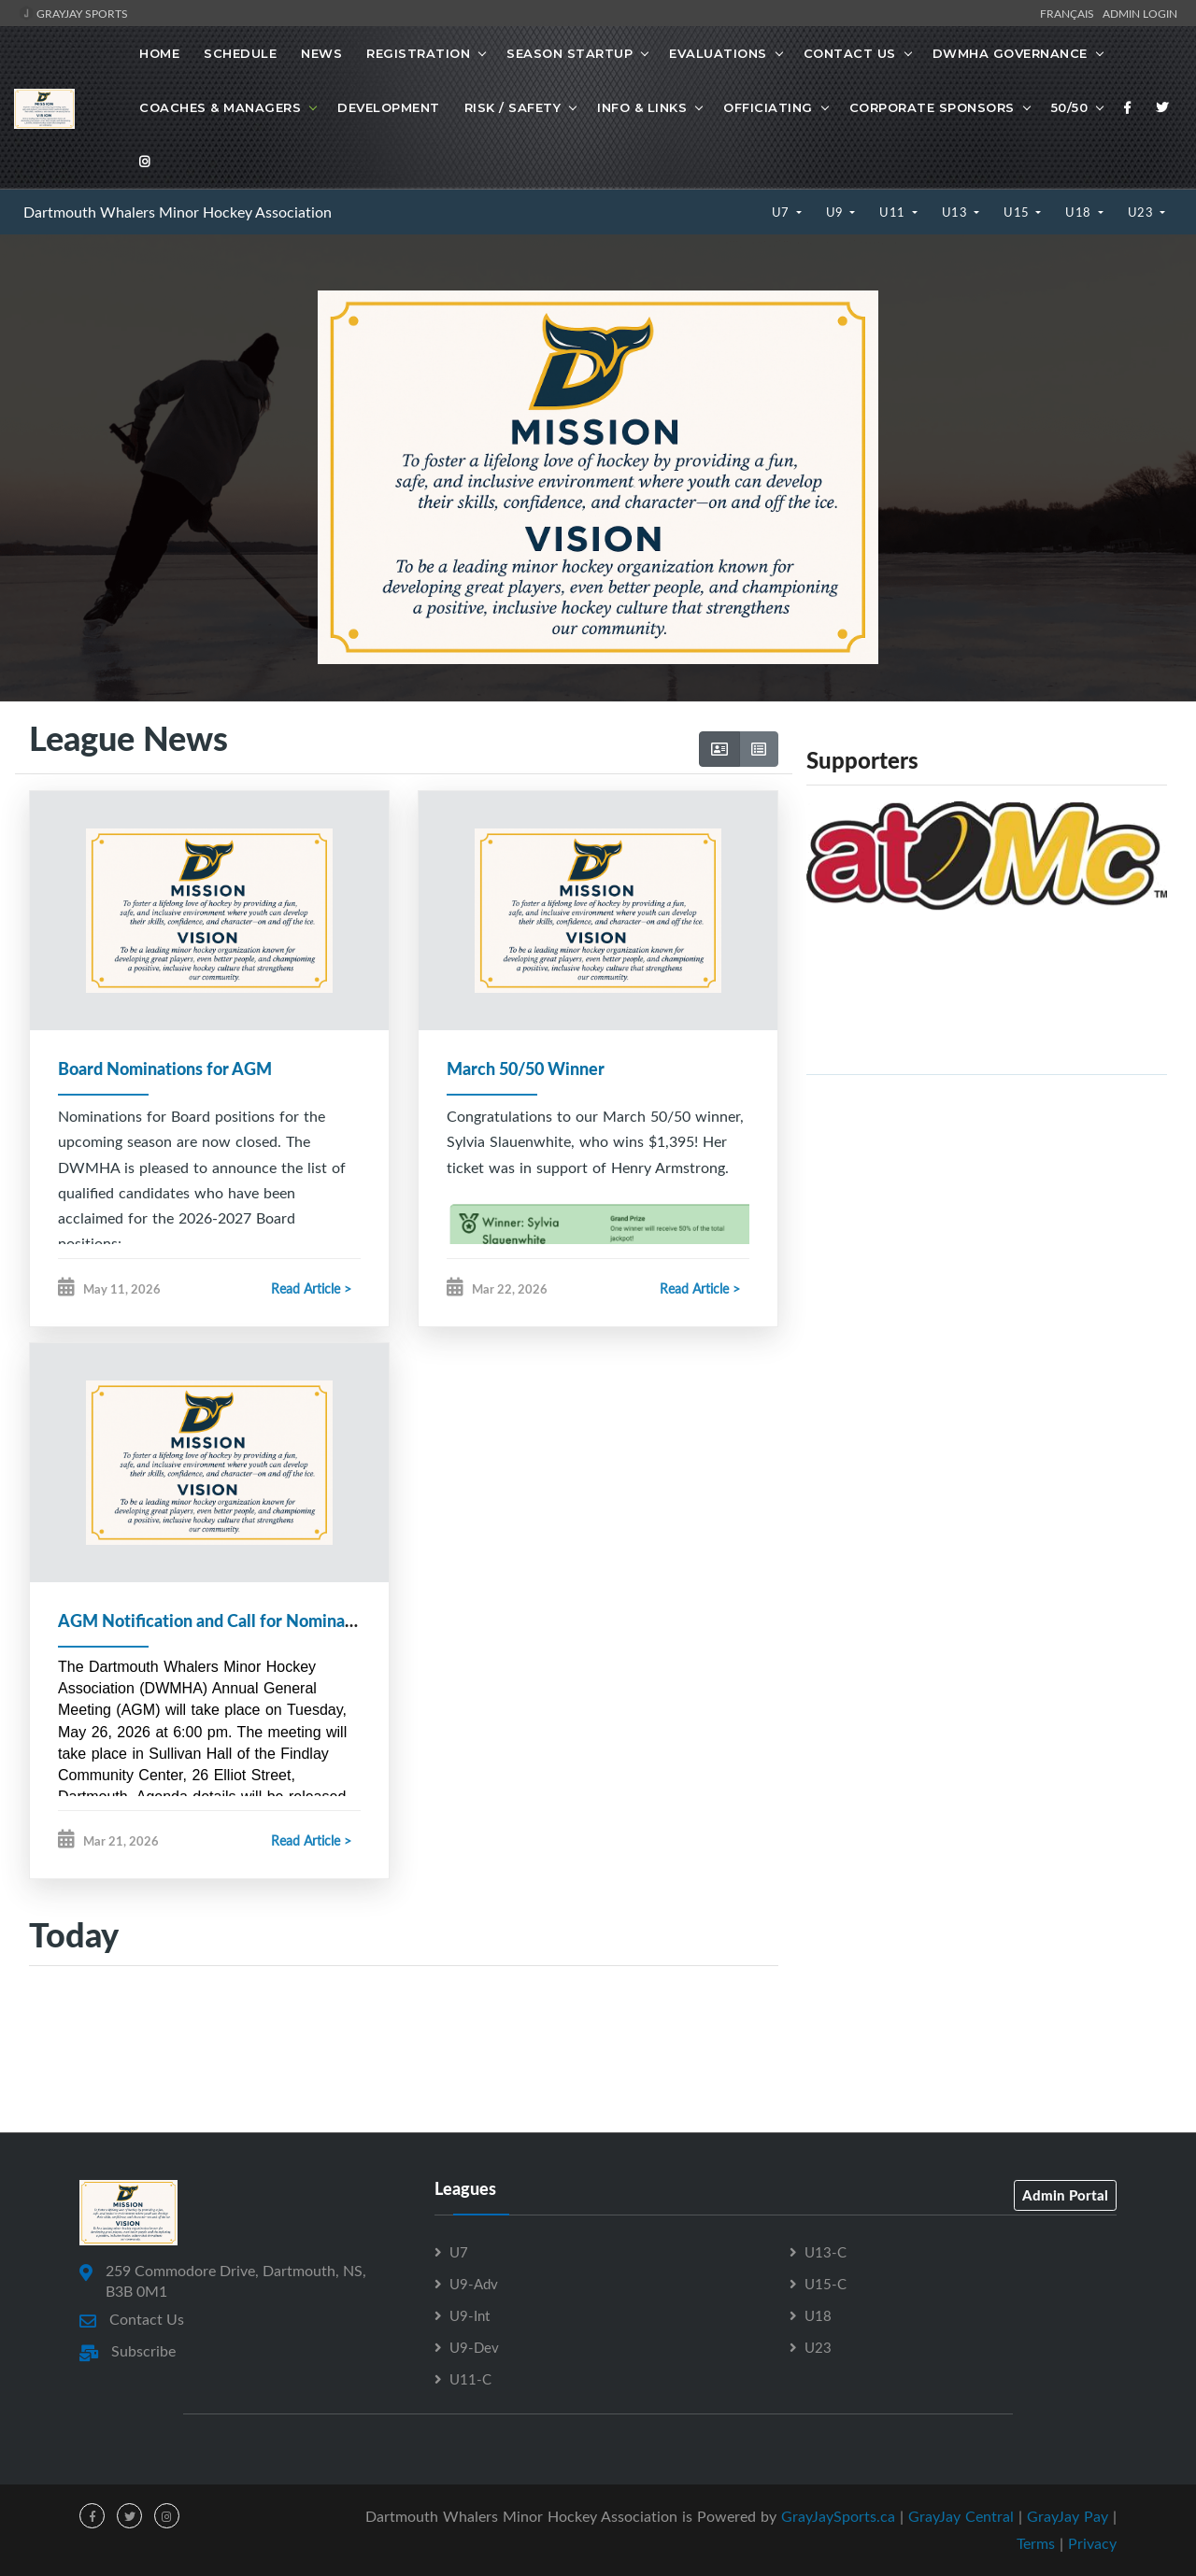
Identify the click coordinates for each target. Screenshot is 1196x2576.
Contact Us (850, 53)
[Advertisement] (986, 1221)
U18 (1079, 212)
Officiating (768, 107)
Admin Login (1140, 13)
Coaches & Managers (220, 107)
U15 (1018, 212)
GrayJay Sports (73, 13)
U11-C (470, 2380)
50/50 (1070, 107)
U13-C (825, 2252)
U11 (893, 212)
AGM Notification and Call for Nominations (220, 1620)
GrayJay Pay (1067, 2517)
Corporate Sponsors (932, 107)
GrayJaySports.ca (838, 2517)
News (321, 53)
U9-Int (469, 2316)
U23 (1142, 212)
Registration (418, 53)
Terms (1036, 2543)
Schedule (240, 53)
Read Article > (311, 1288)
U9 (836, 212)
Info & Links (642, 107)
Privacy (1092, 2543)
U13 (956, 212)
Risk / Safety (513, 107)
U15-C (825, 2284)
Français (1070, 13)
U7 (782, 212)
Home (159, 53)
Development (388, 107)
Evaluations (718, 53)
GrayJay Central (961, 2517)
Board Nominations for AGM (165, 1068)
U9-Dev (474, 2348)
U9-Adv (473, 2284)
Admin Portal (1065, 2196)
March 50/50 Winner (526, 1068)
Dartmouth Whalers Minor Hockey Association (177, 212)
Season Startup (569, 53)
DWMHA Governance (1010, 53)
